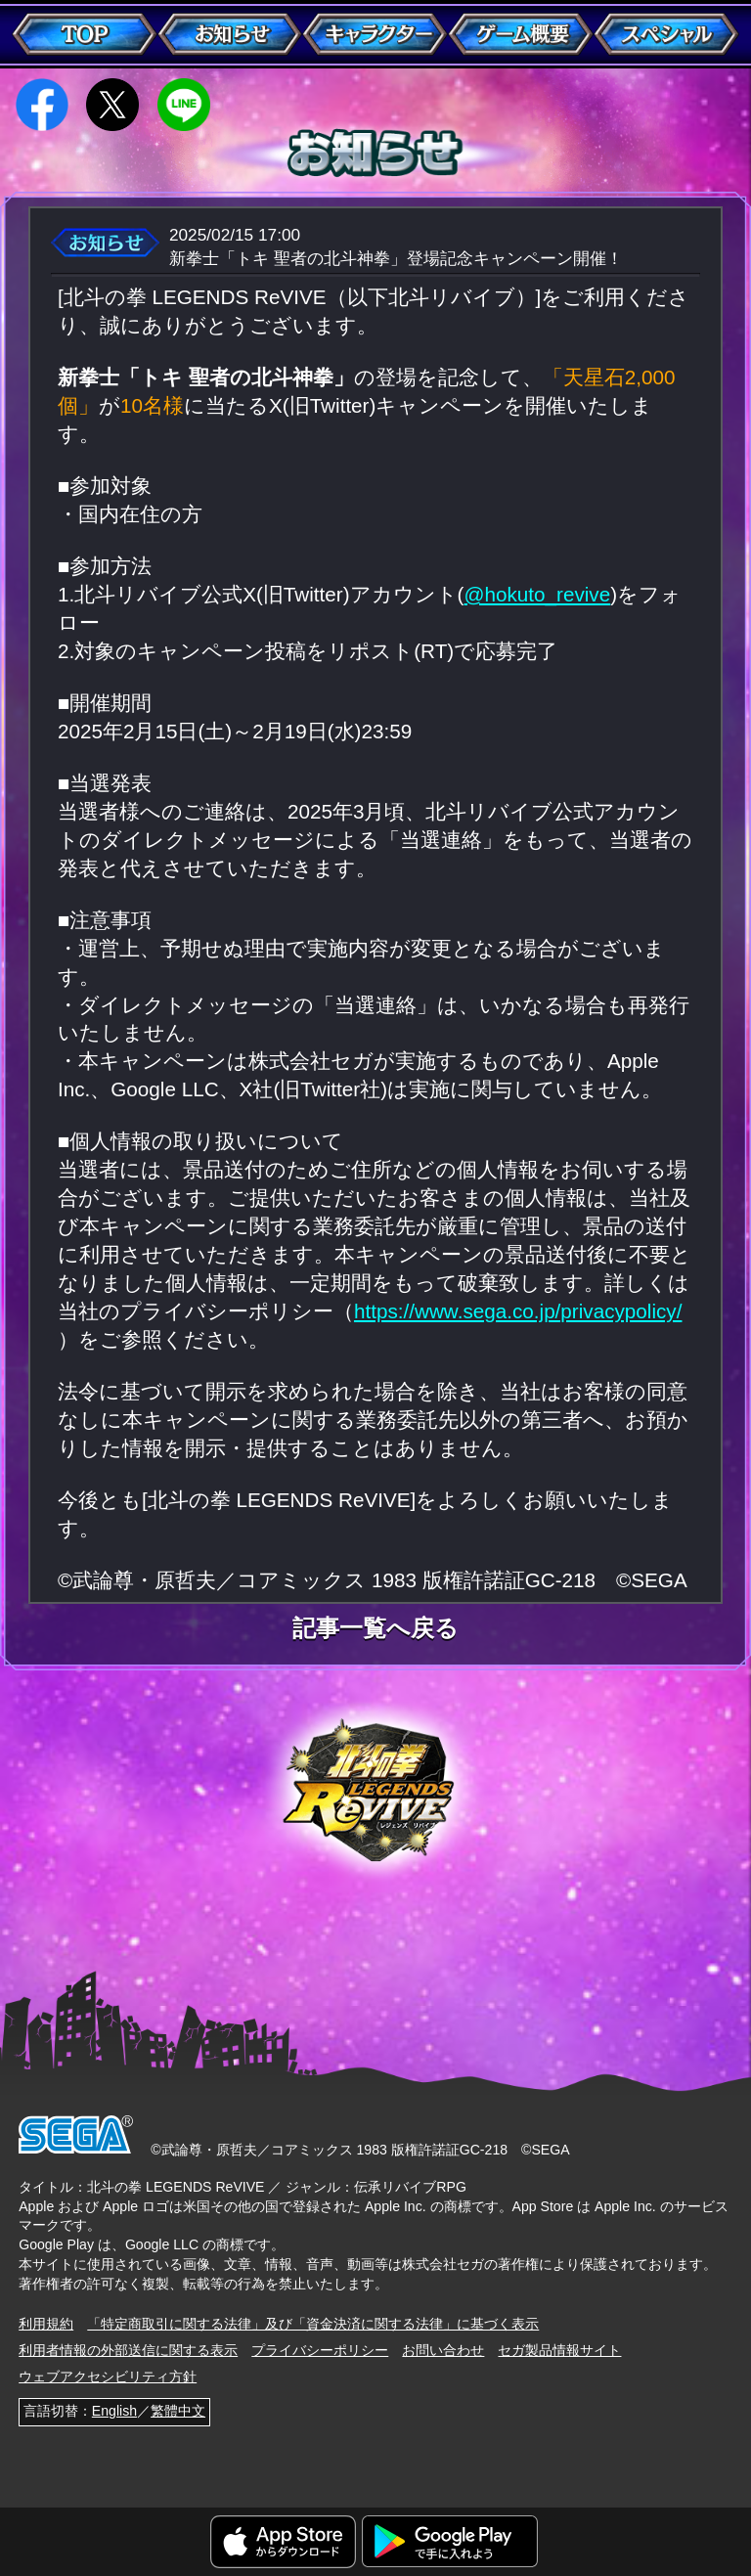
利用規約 (46, 2324)
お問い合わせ (443, 2350)
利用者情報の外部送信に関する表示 (128, 2350)
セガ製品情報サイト (559, 2350)
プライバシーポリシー (319, 2350)
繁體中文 (178, 2411)
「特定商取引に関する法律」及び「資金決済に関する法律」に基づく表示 (313, 2324)
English (114, 2411)
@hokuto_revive (537, 594)
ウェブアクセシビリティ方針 (108, 2376)
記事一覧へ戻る (375, 1629)
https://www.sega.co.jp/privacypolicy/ (518, 1311)
